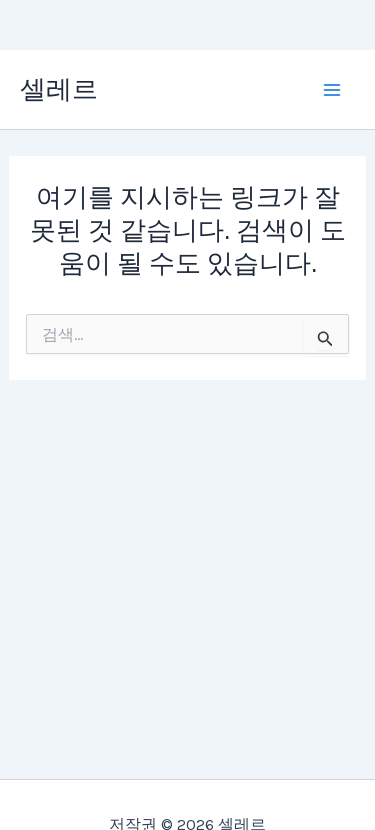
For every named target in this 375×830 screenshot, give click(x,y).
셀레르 (59, 89)
